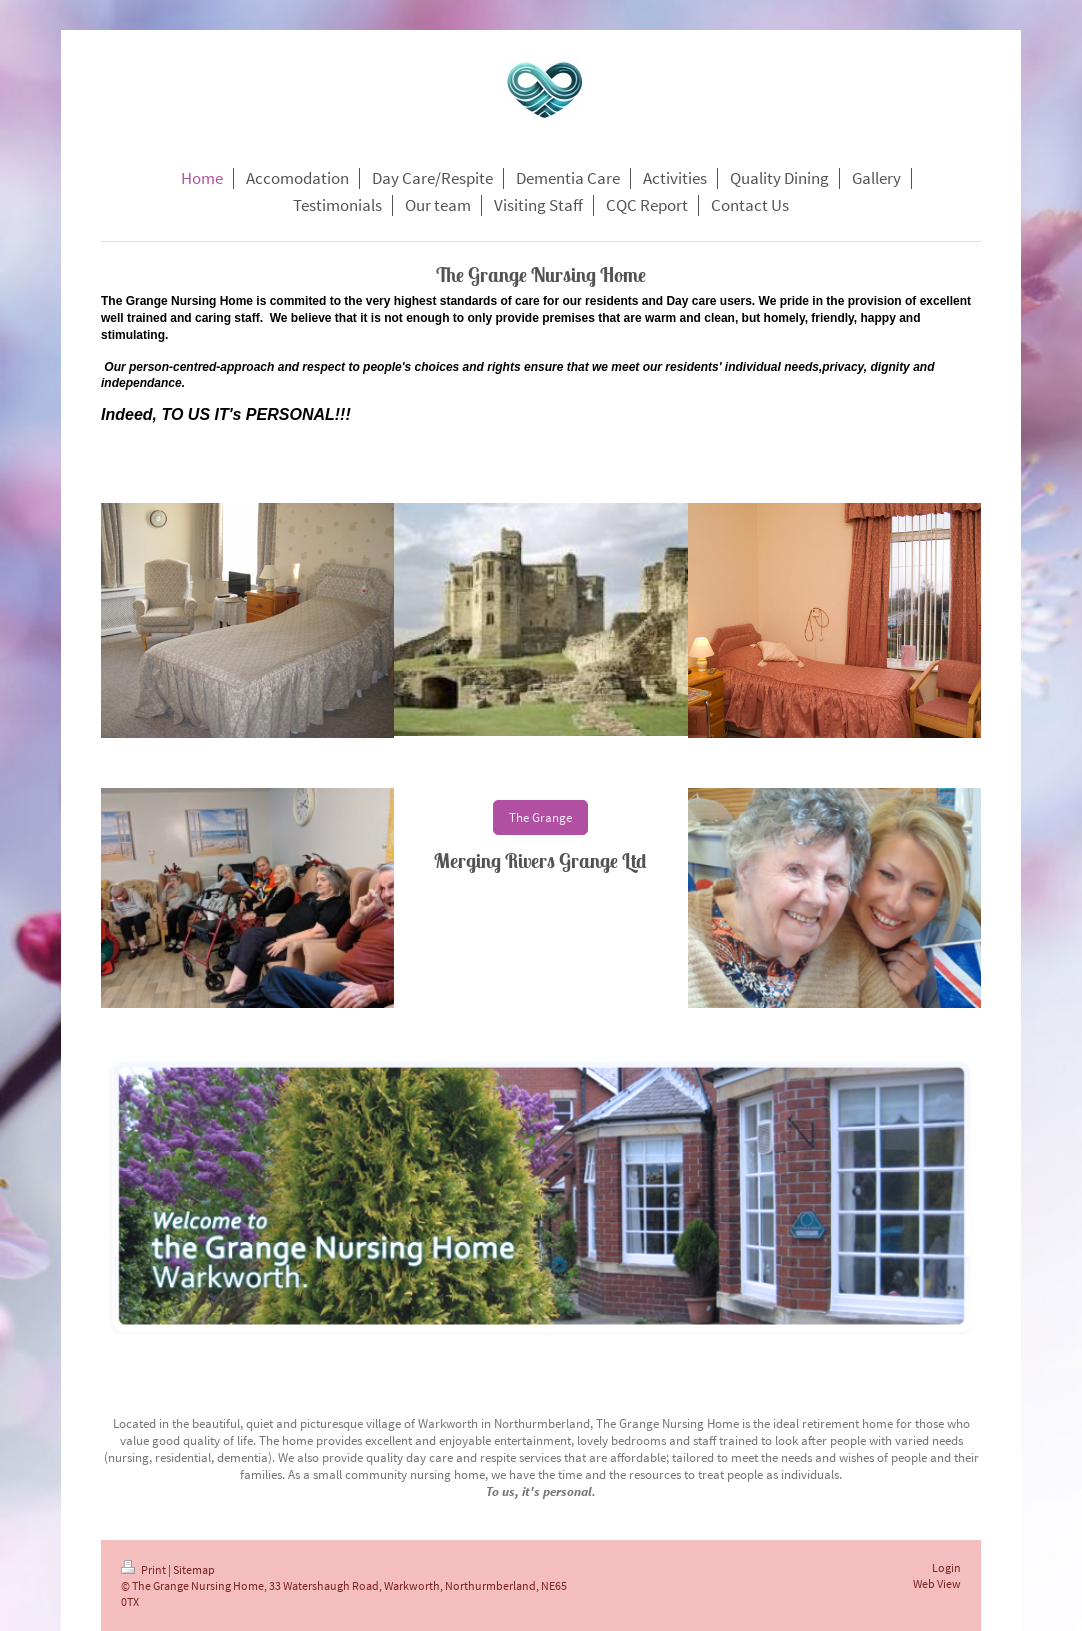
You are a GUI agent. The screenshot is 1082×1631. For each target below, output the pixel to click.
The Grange (540, 817)
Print (144, 1569)
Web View (937, 1583)
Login (946, 1567)
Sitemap (194, 1569)
